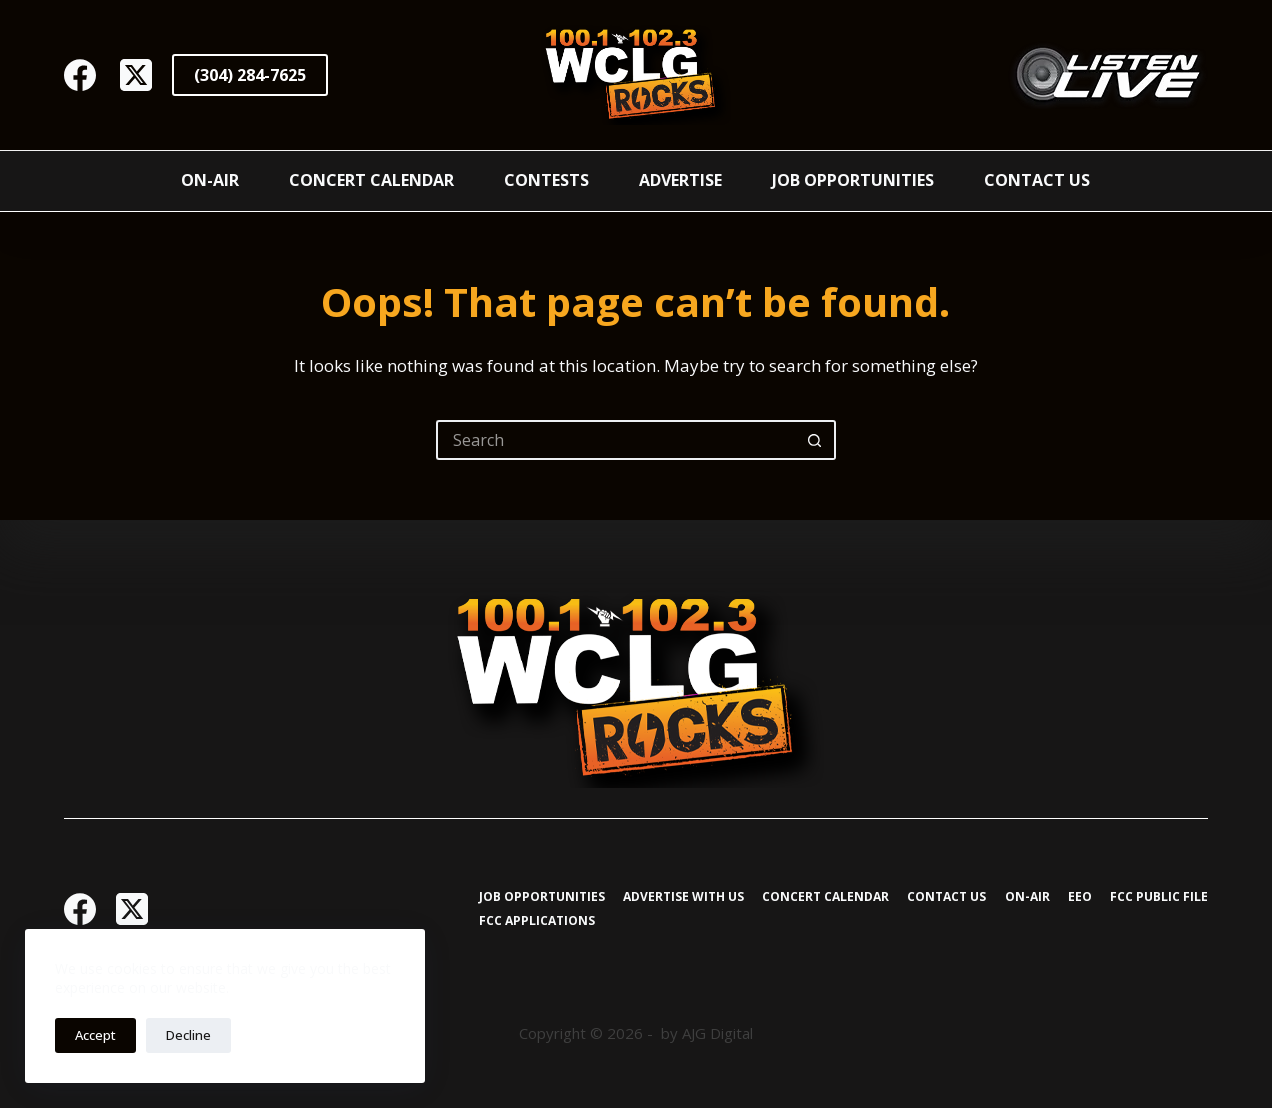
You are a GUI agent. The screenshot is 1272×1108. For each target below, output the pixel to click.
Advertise (680, 180)
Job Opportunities (853, 180)
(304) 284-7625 (250, 75)
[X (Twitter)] (136, 75)
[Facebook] (80, 75)
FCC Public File (1159, 897)
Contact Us (1037, 180)
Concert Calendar (371, 180)
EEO (1080, 897)
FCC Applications (537, 921)
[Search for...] (616, 440)
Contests (546, 180)
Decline (188, 1035)
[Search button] (816, 440)
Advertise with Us (683, 897)
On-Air (210, 180)
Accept (95, 1035)
